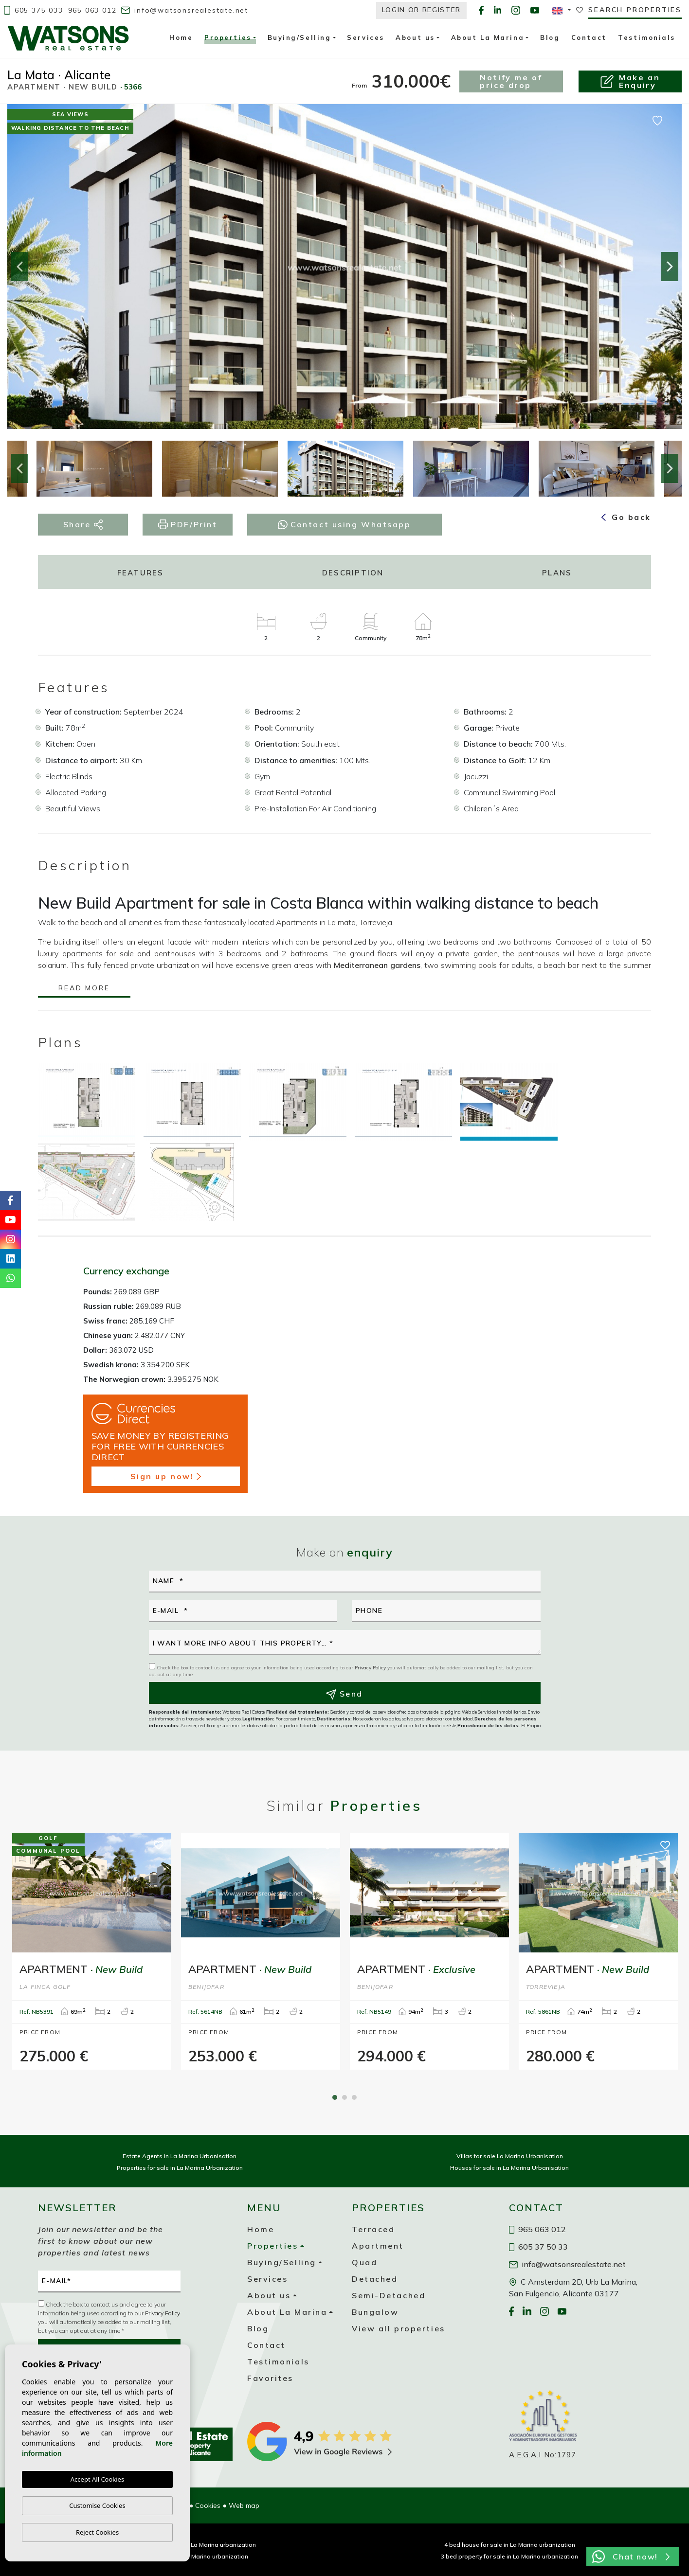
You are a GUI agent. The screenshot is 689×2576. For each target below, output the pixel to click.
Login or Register (421, 9)
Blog (550, 37)
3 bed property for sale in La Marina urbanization (509, 2556)
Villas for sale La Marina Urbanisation (509, 2156)
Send (344, 1694)
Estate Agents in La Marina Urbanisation (179, 2156)
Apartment (378, 2246)
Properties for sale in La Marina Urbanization (180, 2167)
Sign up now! (165, 1476)
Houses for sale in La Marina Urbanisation (509, 2167)
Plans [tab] (557, 572)
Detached (375, 2279)
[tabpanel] (91, 1951)
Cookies (207, 2505)
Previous (19, 266)
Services (365, 37)
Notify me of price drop (511, 81)
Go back (626, 517)
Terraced (373, 2229)
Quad (364, 2262)
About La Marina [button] (487, 37)
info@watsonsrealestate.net (184, 10)
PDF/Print (188, 524)
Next (669, 266)
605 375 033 (33, 10)
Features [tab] (140, 572)
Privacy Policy (371, 1667)
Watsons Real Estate (68, 38)
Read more (83, 988)
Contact (589, 37)
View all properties (398, 2328)
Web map (244, 2505)
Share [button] (83, 524)
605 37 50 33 (538, 2247)
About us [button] (415, 37)
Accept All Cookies (97, 2479)
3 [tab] (354, 2097)
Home (181, 37)
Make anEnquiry (630, 81)
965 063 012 (92, 10)
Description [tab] (353, 572)
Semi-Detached (388, 2295)
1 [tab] (334, 2097)
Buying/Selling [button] (299, 37)
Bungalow (375, 2312)
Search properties (635, 9)
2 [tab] (344, 2097)
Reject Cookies (97, 2532)
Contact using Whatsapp (344, 524)
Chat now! (631, 2556)
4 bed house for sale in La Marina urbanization (509, 2544)
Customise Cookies (97, 2505)
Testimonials (646, 37)
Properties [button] (228, 38)
